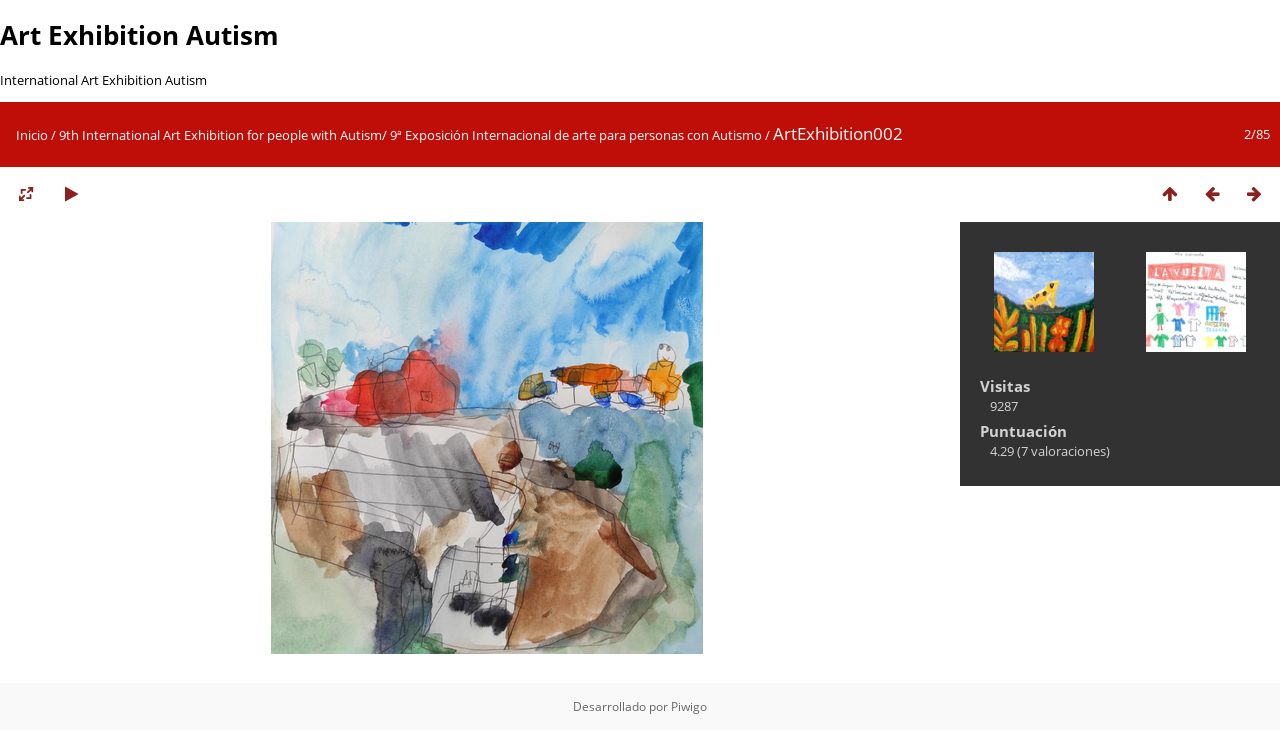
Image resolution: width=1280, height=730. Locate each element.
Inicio (32, 135)
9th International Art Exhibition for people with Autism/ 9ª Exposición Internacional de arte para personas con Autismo (410, 135)
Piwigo (689, 706)
